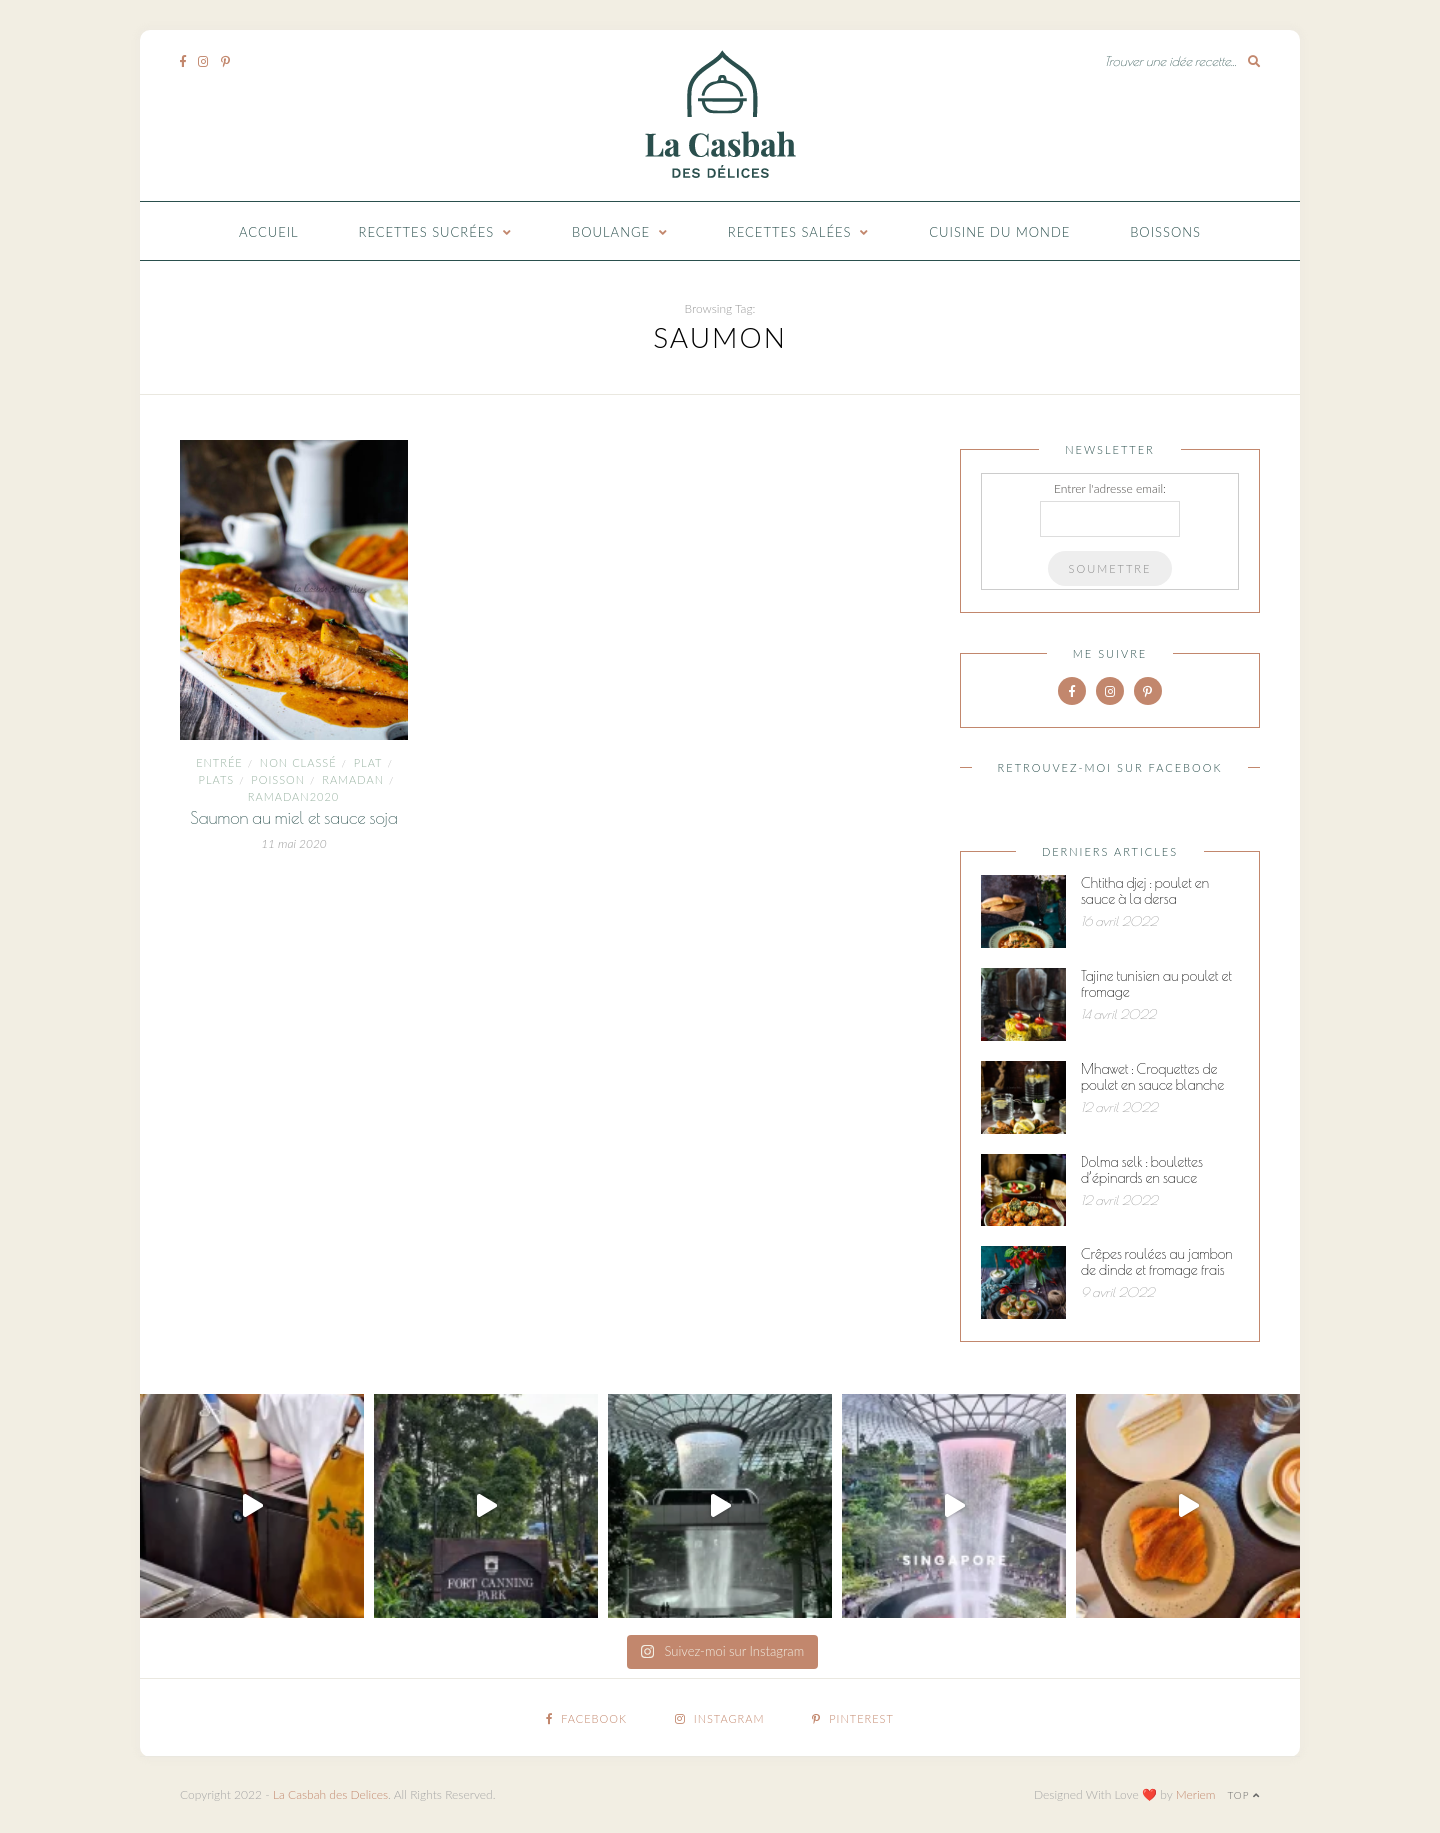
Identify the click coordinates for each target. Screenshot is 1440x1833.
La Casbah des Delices (330, 1794)
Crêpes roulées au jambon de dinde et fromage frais (1157, 1262)
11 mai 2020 (294, 843)
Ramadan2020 (293, 796)
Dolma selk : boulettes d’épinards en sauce (1142, 1170)
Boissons (1165, 232)
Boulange (611, 232)
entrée (219, 762)
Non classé (298, 762)
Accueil (269, 232)
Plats (217, 779)
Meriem (1196, 1794)
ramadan (353, 779)
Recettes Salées (790, 232)
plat (368, 762)
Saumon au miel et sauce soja (294, 818)
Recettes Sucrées (427, 232)
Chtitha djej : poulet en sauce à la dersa (1145, 891)
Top (1243, 1795)
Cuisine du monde (999, 232)
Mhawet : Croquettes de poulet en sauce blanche (1152, 1077)
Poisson (278, 779)
